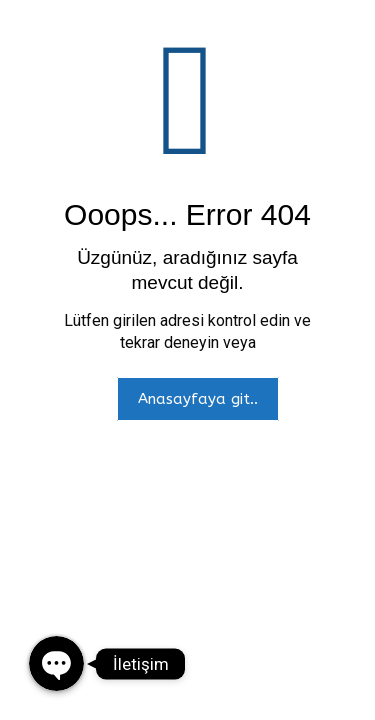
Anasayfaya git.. (198, 399)
